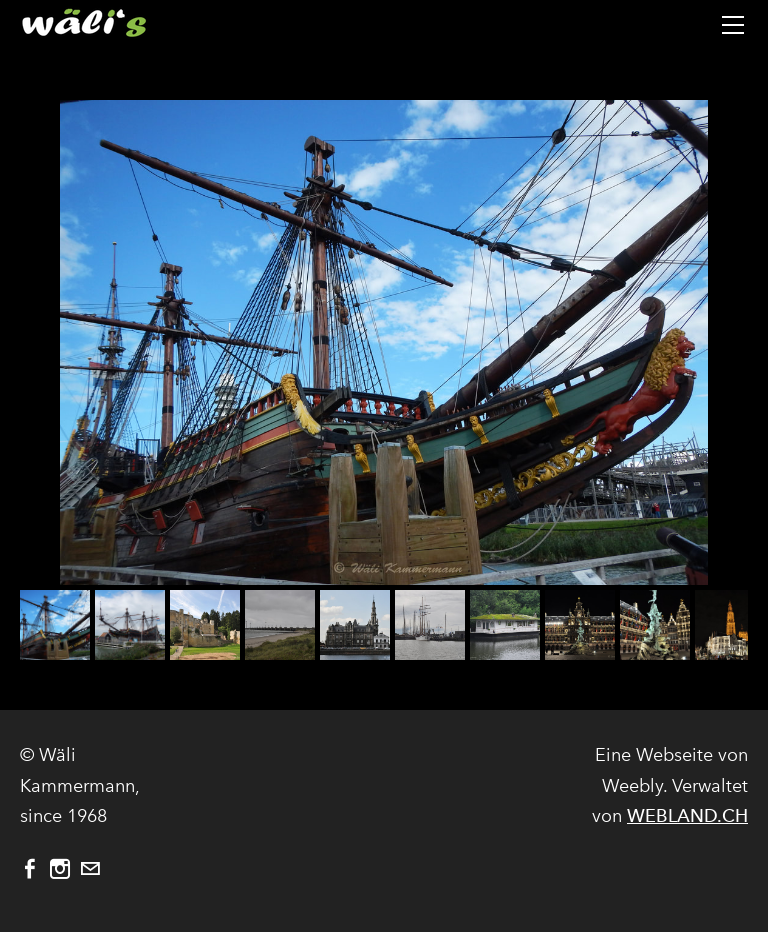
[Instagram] (60, 869)
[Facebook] (30, 869)
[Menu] (733, 25)
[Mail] (90, 869)
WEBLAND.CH (687, 815)
